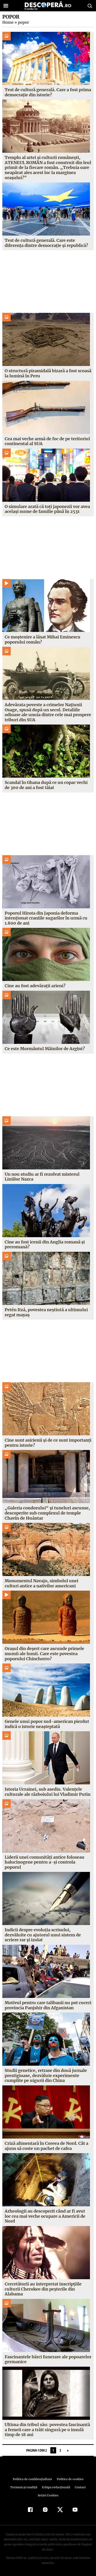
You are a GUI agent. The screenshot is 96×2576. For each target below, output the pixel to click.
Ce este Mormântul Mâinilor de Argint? (45, 1048)
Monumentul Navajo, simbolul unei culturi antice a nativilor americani (41, 1583)
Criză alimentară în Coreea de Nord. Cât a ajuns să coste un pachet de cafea (46, 2146)
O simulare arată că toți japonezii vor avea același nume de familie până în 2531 (47, 509)
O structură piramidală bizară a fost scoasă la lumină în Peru (48, 373)
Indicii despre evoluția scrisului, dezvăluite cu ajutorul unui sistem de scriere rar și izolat (43, 1934)
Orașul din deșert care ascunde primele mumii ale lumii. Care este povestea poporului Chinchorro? (44, 1653)
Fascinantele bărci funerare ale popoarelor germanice (48, 2359)
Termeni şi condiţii (24, 2487)
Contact (79, 2487)
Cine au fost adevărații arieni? (35, 985)
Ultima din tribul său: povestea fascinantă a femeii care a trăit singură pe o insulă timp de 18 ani (47, 2429)
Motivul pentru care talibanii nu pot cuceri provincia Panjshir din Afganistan (46, 2005)
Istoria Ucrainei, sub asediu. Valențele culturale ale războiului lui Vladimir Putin (47, 1791)
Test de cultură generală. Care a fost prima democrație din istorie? (48, 92)
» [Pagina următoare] (68, 2450)
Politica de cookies (69, 2479)
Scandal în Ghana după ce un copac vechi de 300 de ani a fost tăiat (46, 785)
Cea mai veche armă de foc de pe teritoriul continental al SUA (47, 441)
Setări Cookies (48, 2495)
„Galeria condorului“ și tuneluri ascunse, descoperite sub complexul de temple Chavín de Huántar (47, 1513)
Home (7, 22)
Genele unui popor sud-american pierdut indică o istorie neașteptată (46, 1724)
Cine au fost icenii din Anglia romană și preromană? (45, 1244)
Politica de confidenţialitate (33, 2479)
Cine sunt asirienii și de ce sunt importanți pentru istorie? (48, 1442)
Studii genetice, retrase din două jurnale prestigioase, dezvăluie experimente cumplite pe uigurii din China (46, 2075)
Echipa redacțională (55, 2487)
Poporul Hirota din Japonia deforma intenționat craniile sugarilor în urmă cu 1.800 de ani (46, 918)
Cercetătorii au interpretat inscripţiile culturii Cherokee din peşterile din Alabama (43, 2289)
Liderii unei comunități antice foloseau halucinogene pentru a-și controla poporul (44, 1862)
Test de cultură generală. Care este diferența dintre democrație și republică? (46, 243)
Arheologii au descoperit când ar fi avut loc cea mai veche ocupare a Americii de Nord (45, 2216)
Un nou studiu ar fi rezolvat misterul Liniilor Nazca (42, 1176)
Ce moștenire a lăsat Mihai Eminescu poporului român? (42, 639)
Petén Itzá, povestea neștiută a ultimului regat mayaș (46, 1312)
